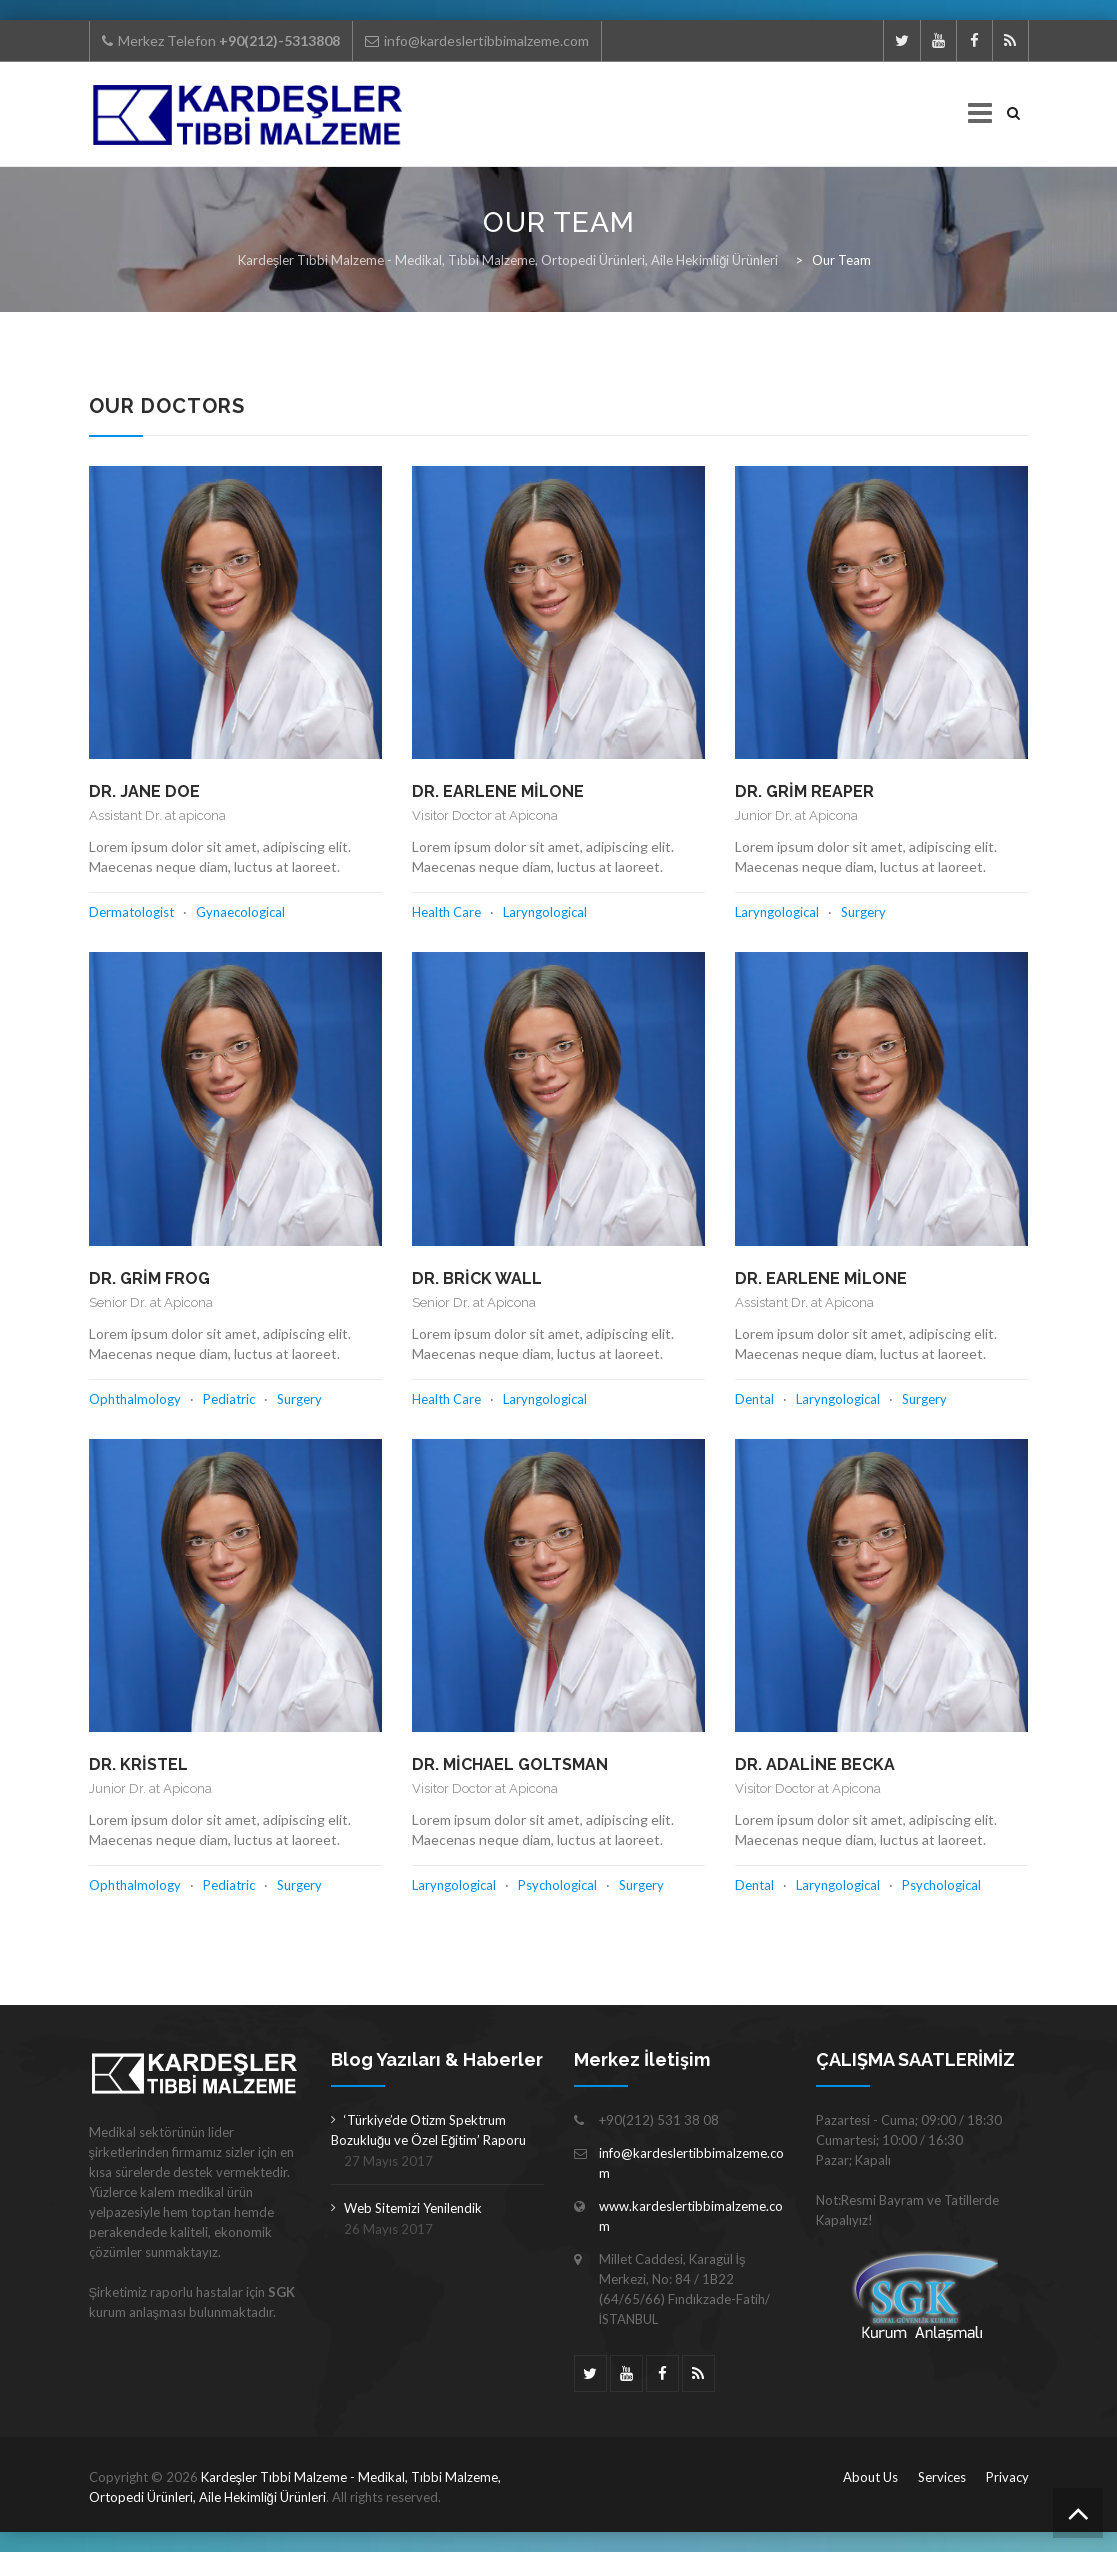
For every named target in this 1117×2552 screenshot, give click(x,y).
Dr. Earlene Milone (498, 791)
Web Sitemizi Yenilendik (413, 2208)
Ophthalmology (135, 1399)
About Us (870, 2477)
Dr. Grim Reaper (804, 791)
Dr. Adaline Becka (815, 1764)
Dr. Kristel (138, 1764)
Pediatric (229, 1399)
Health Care (446, 912)
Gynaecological (240, 912)
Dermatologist (131, 912)
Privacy (1007, 2477)
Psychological (557, 1885)
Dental (754, 1399)
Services (942, 2477)
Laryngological (545, 912)
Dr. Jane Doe (144, 791)
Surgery (863, 912)
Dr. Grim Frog (149, 1278)
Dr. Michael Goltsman (510, 1764)
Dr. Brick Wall (477, 1278)
